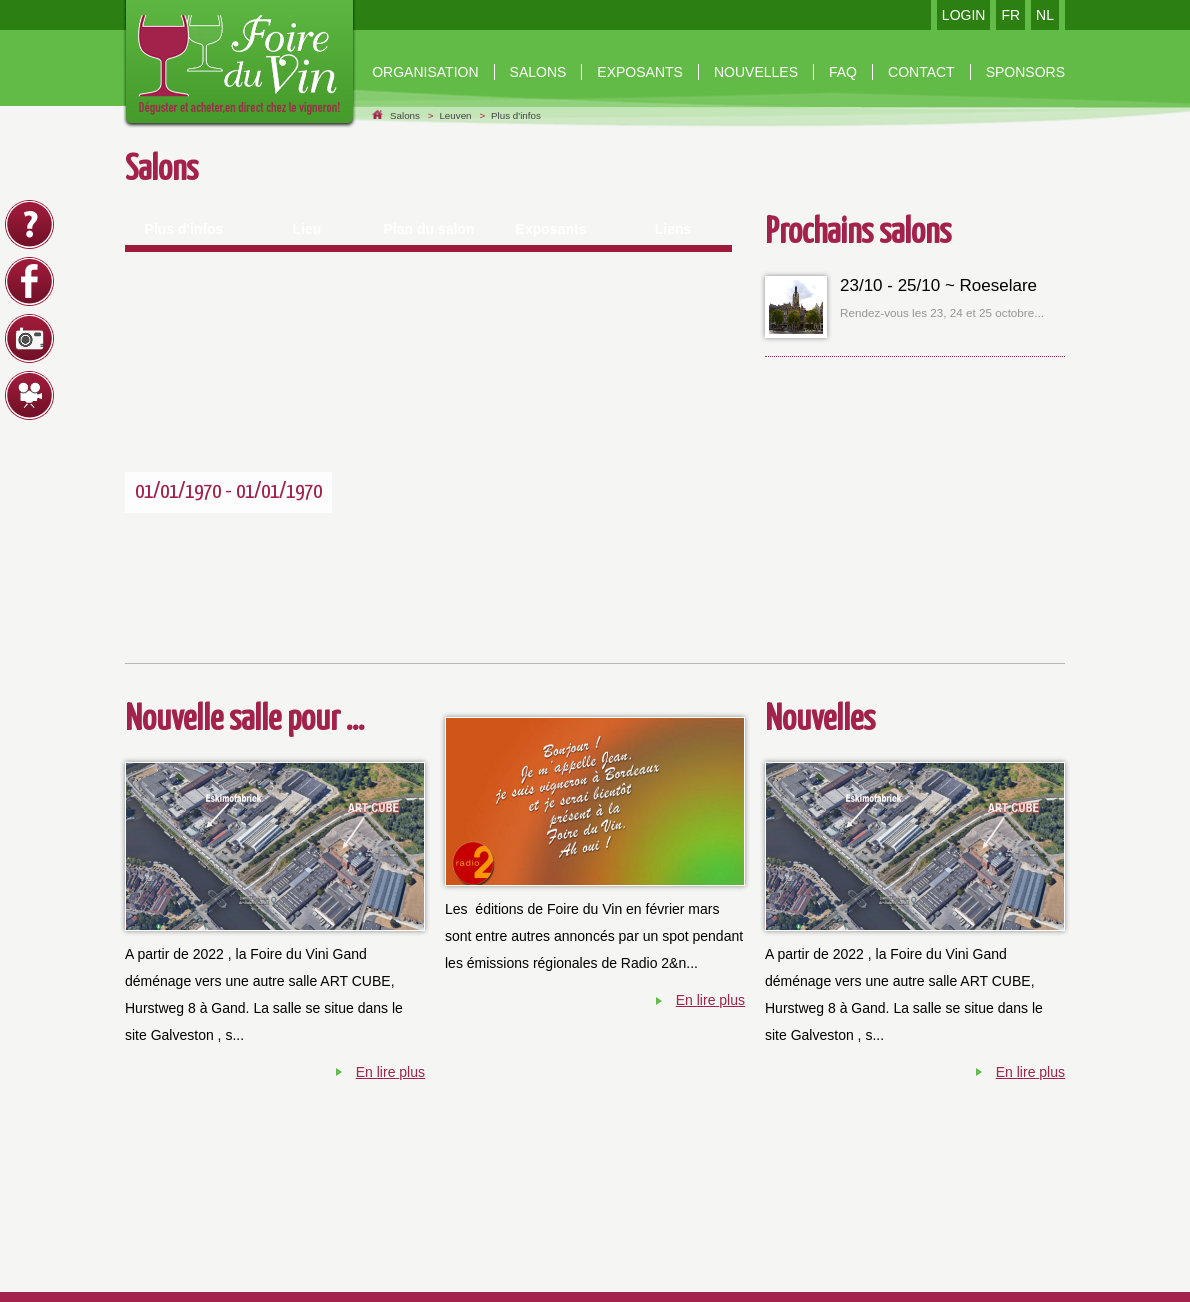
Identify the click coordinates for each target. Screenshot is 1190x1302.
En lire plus (390, 1072)
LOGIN (964, 15)
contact (921, 72)
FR (1010, 15)
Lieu (307, 229)
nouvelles (756, 72)
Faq (843, 72)
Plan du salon (428, 229)
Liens (673, 229)
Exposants (640, 72)
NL (1045, 15)
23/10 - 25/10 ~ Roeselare (938, 285)
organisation (425, 72)
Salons (538, 72)
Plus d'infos (516, 115)
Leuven (455, 115)
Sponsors (1025, 72)
